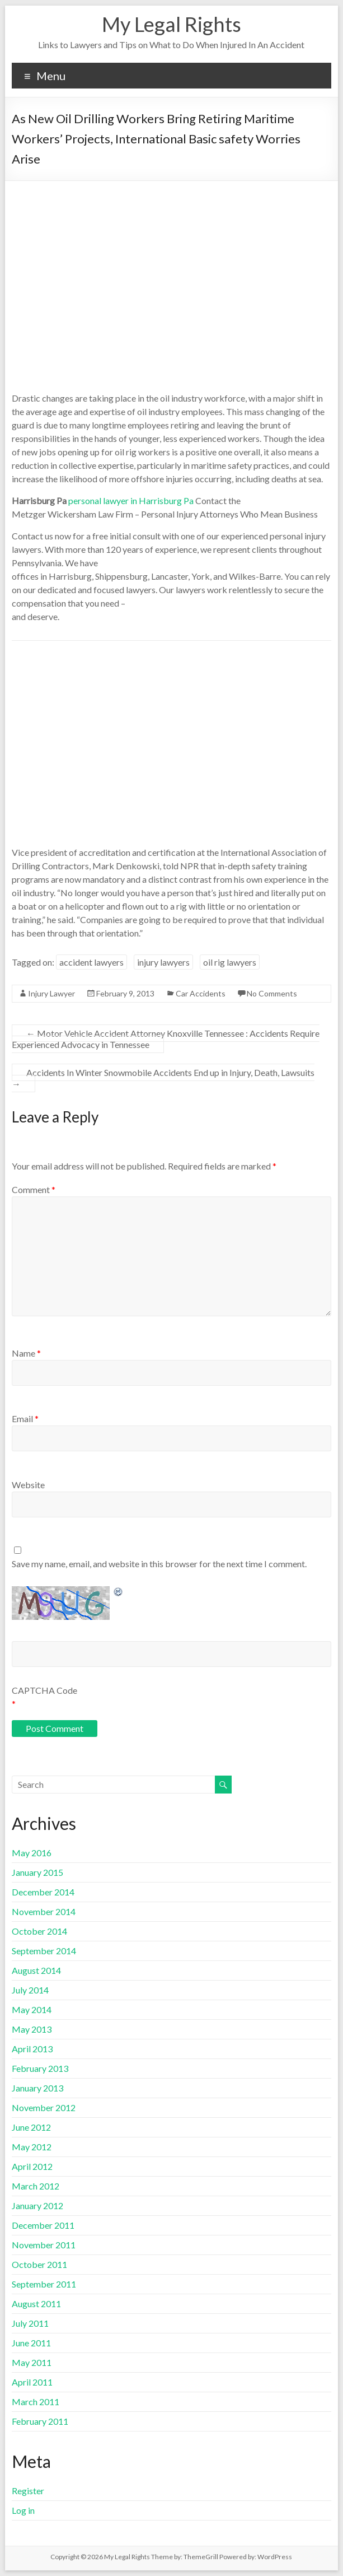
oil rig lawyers (229, 962)
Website (28, 1484)
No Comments (272, 993)
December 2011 (43, 2225)
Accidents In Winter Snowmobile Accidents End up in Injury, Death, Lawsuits (163, 1078)
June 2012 (31, 2127)
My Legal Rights (171, 24)
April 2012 (32, 2166)
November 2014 (44, 1911)
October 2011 (39, 2264)
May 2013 (31, 2029)
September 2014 (44, 1950)
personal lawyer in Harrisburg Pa (131, 500)
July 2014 (30, 1990)
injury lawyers (163, 962)
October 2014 (39, 1931)
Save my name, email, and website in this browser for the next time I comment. (159, 1563)
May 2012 (31, 2146)
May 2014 (31, 2009)
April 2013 (32, 2048)
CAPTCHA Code (44, 1690)
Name (26, 1353)
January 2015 (37, 1872)
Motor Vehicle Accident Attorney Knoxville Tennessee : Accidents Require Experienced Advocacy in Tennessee (165, 1039)
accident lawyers (91, 962)
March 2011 (35, 2401)
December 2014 (43, 1891)
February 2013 (40, 2068)
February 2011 (40, 2421)
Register (28, 2490)
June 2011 (31, 2342)
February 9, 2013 (125, 993)
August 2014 (36, 1970)
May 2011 (31, 2362)
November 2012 (44, 2107)
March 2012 (35, 2186)
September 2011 (44, 2284)
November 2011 (44, 2244)
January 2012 (37, 2205)
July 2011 (30, 2323)
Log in (23, 2510)
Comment (33, 1189)
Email (25, 1418)
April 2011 (32, 2382)
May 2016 (31, 1852)
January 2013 (37, 2088)
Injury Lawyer (51, 993)
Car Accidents (200, 993)
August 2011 (36, 2303)
